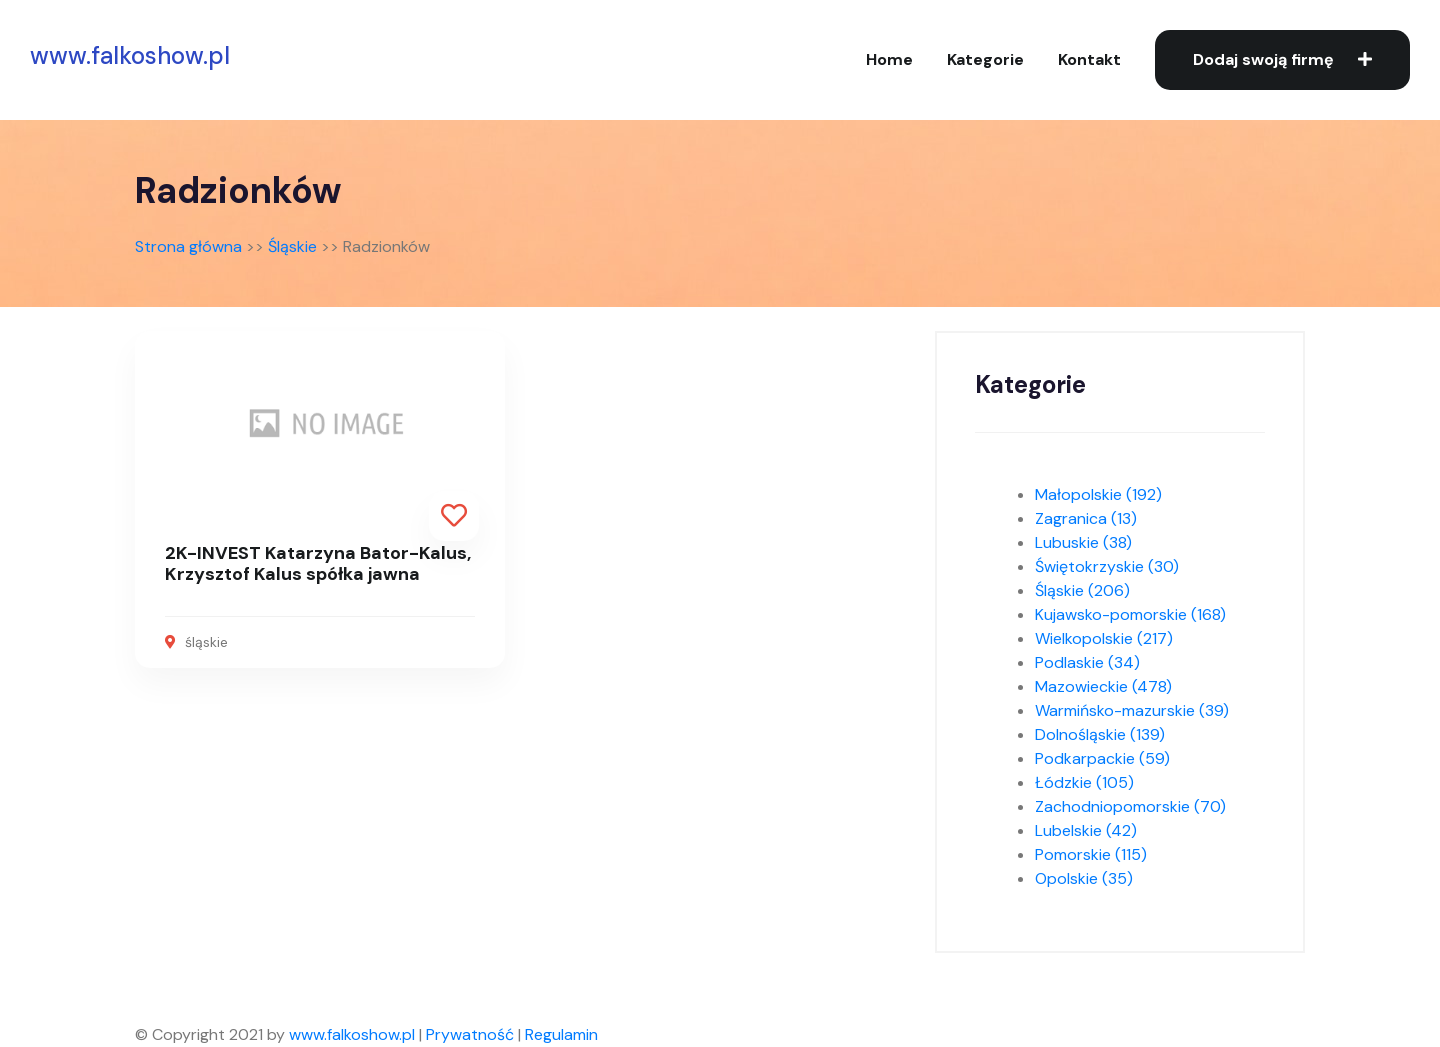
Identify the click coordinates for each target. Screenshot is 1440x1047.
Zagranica (1086, 518)
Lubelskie (1086, 830)
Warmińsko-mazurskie (1132, 710)
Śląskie (292, 246)
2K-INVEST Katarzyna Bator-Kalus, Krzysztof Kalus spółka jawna (318, 564)
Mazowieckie (1103, 686)
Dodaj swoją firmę (1282, 59)
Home (889, 59)
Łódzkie (1084, 782)
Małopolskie (1098, 494)
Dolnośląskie (1100, 734)
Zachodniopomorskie (1130, 806)
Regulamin (561, 1034)
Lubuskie (1083, 542)
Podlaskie (1087, 662)
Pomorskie (1091, 854)
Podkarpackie (1102, 758)
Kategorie (985, 59)
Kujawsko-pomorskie (1130, 614)
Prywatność (470, 1034)
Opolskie (1084, 878)
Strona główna (188, 246)
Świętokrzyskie (1107, 566)
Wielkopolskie (1104, 638)
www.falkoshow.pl (130, 56)
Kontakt (1089, 59)
